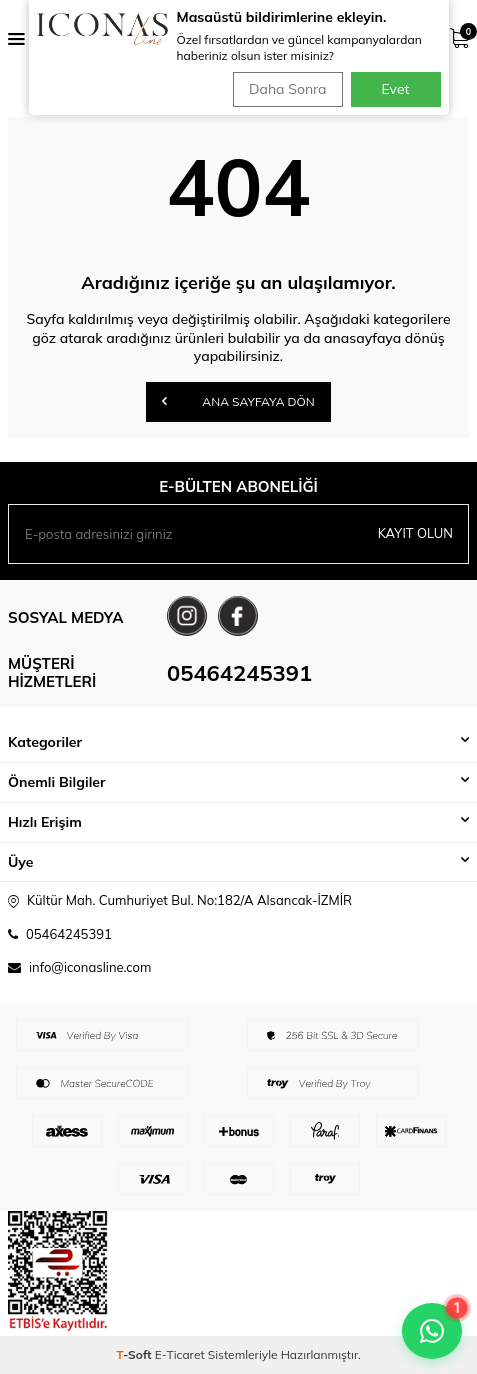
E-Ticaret (180, 1354)
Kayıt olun (415, 533)
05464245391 (239, 673)
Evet (396, 89)
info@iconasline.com (90, 967)
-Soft (135, 1354)
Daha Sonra (287, 89)
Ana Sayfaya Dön (238, 401)
